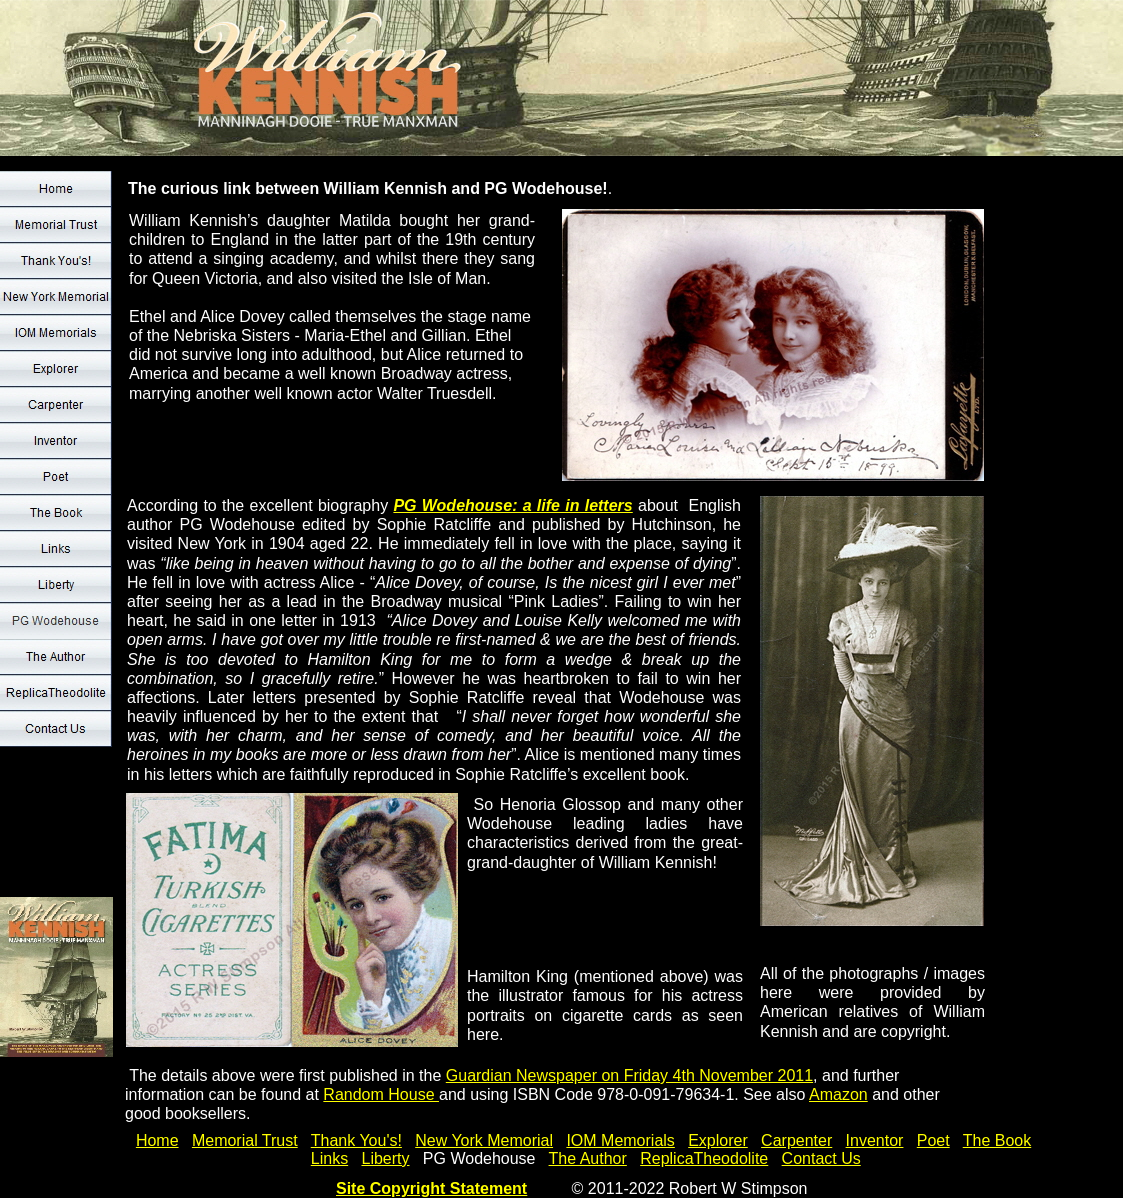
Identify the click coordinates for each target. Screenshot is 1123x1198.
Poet (933, 1140)
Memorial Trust (245, 1140)
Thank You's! (356, 1140)
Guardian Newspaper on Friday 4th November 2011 (629, 1075)
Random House (381, 1094)
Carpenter (796, 1140)
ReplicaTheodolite (704, 1158)
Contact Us (821, 1158)
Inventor (875, 1140)
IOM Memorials (620, 1140)
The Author (588, 1158)
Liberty (385, 1158)
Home (157, 1140)
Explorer (718, 1140)
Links (329, 1158)
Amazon (838, 1094)
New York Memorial (484, 1140)
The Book (997, 1140)
